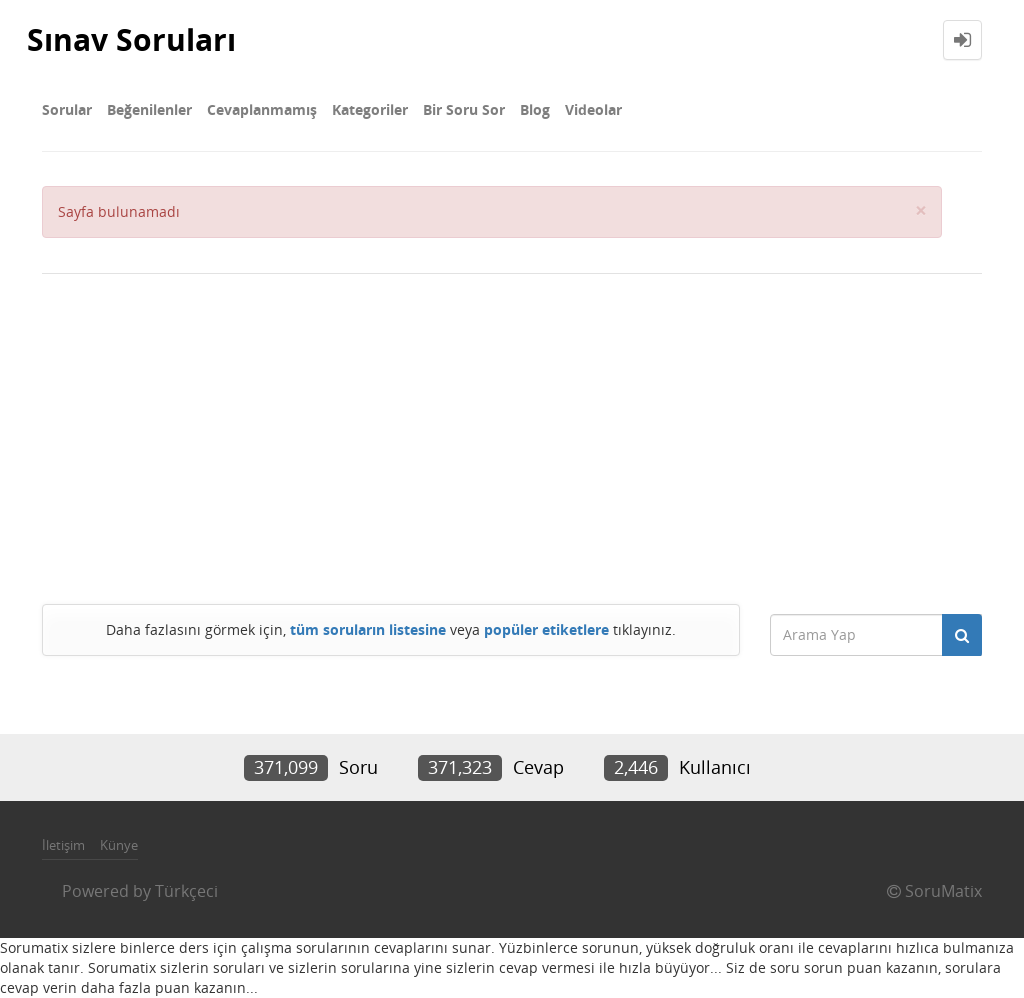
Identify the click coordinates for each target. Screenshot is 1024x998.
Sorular (67, 109)
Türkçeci (186, 891)
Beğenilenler (149, 109)
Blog (535, 109)
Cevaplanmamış (262, 109)
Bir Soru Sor (464, 109)
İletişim (63, 845)
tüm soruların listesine (368, 629)
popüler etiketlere (546, 629)
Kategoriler (370, 109)
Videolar (593, 109)
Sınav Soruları (131, 39)
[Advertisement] (512, 434)
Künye (119, 845)
